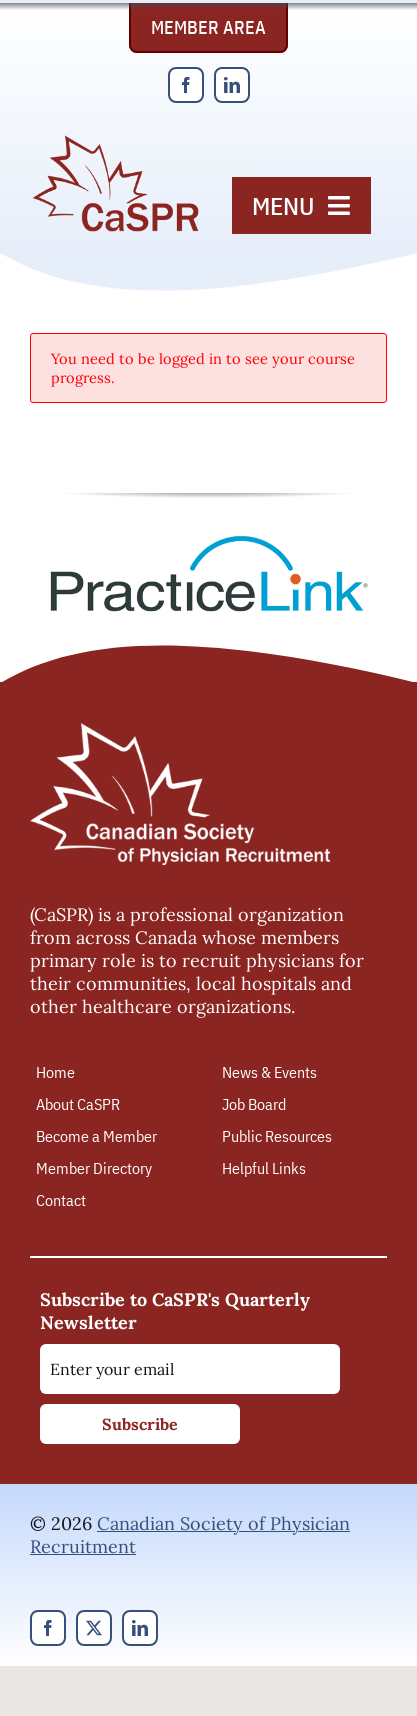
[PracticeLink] (209, 542)
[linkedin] (232, 85)
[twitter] (94, 1628)
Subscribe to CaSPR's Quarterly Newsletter (175, 1311)
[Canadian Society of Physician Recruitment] (115, 141)
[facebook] (186, 85)
